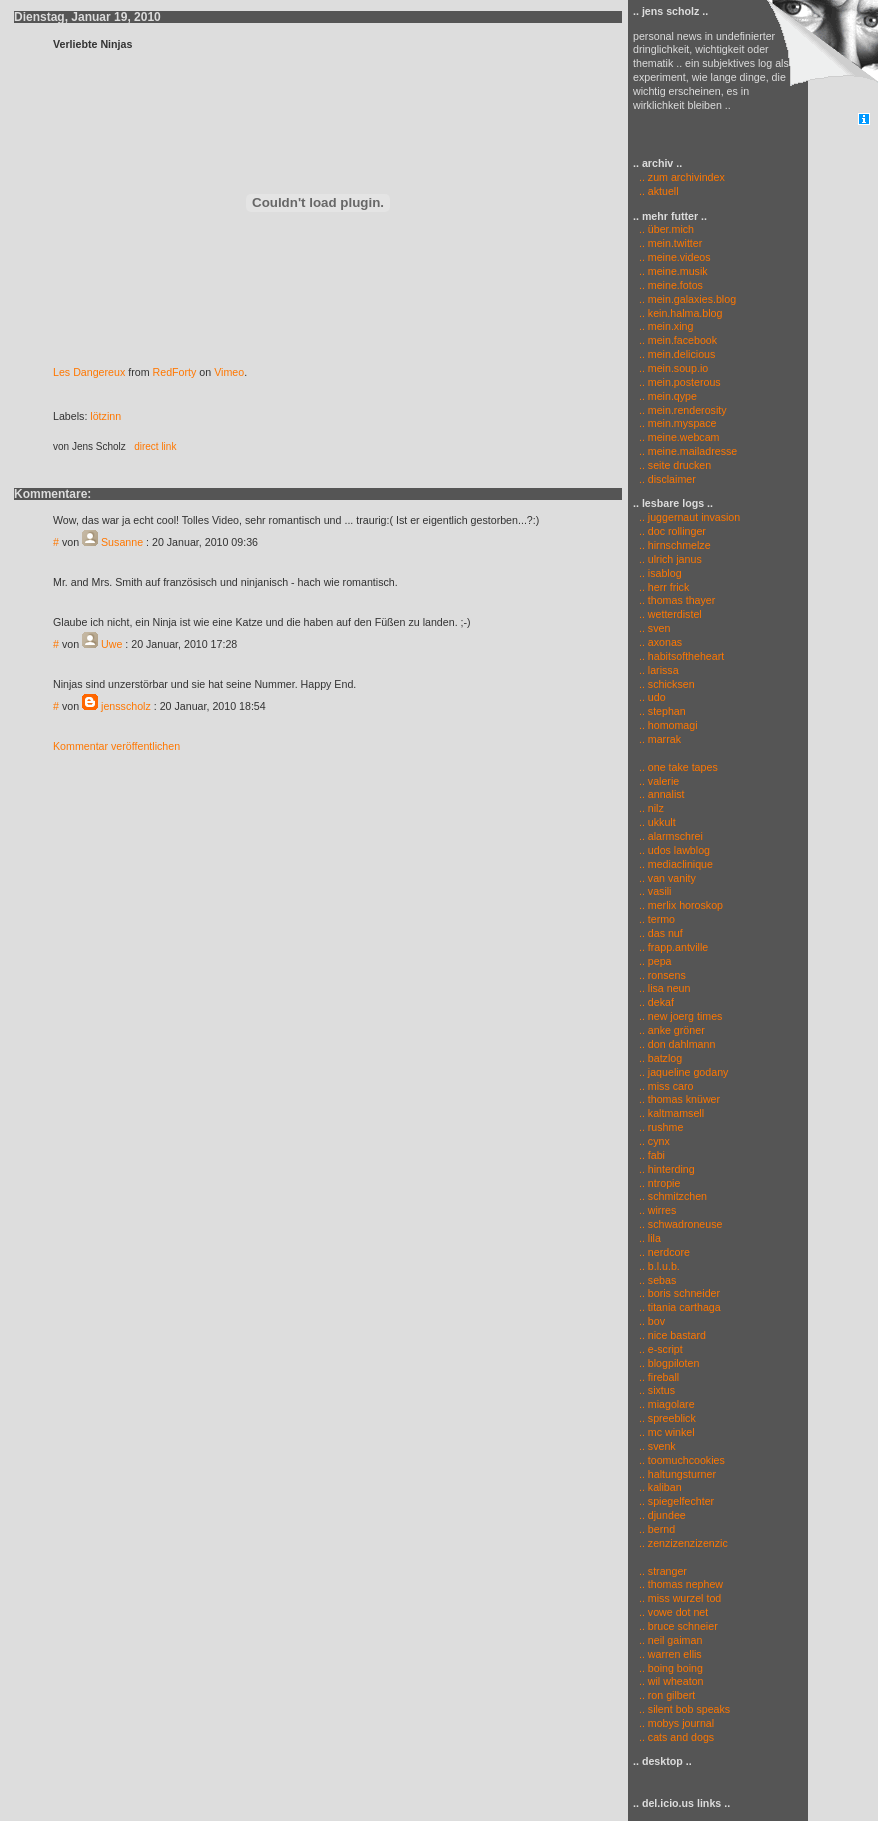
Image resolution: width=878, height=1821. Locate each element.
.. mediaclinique (676, 864)
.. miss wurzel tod (680, 1598)
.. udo (652, 697)
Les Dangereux (89, 372)
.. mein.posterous (680, 382)
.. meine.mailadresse (688, 451)
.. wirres (657, 1210)
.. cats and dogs (676, 1737)
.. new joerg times (681, 1016)
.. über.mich (666, 229)
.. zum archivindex (679, 177)
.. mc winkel (667, 1432)
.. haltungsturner (677, 1474)
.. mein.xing (666, 326)
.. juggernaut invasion (689, 517)
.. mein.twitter (670, 243)
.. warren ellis (670, 1654)
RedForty (175, 372)
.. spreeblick (667, 1418)
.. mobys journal (676, 1723)
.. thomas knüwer (679, 1099)
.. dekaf (656, 1002)
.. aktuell (656, 191)
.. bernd (657, 1529)
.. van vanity (667, 878)
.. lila (650, 1238)
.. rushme (661, 1127)
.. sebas (657, 1280)
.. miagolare (667, 1404)
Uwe (111, 644)
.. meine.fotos (671, 285)
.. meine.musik (673, 271)
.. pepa (655, 961)
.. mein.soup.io (673, 368)
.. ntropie (659, 1183)
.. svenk (657, 1446)
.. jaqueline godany (683, 1072)
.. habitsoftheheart (681, 656)
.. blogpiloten (669, 1363)
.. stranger (663, 1571)
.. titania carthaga (680, 1307)
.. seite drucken (675, 465)
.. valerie (659, 781)
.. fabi (652, 1155)
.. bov (652, 1321)
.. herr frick (664, 587)
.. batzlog (660, 1058)
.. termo (657, 919)
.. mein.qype (668, 396)
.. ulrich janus (670, 559)
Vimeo (229, 372)
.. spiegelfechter (676, 1501)
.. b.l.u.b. (659, 1266)
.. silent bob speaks (684, 1709)
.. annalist (662, 794)
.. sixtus (657, 1390)
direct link (155, 446)
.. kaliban (660, 1487)
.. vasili (655, 891)
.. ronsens (662, 975)
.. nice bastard (672, 1335)
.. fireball (659, 1377)
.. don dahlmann (677, 1044)
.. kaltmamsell (671, 1113)
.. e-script (661, 1349)
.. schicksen (667, 684)
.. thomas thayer (677, 600)
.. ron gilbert (667, 1695)
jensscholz (126, 706)
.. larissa (659, 670)
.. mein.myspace (678, 423)
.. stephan (662, 711)
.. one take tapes (678, 767)
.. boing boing (671, 1668)
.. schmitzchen (673, 1196)
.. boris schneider (679, 1293)
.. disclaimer (667, 479)
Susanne (122, 542)
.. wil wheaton (671, 1681)
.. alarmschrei (671, 836)
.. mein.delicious (677, 354)
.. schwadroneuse (681, 1224)
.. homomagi (668, 725)
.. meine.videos (675, 257)
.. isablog (660, 573)
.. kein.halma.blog (681, 313)
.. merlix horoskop (681, 905)
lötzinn (105, 416)
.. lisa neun (665, 988)
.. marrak (660, 739)
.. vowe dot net (673, 1612)
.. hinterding (667, 1169)
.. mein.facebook (678, 340)
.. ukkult (657, 822)
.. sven (654, 628)
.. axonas (660, 642)
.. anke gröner (672, 1030)
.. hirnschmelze (675, 545)
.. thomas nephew (681, 1584)
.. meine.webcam (679, 437)
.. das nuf (661, 933)
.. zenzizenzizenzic (683, 1543)
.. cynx (654, 1141)
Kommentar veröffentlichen (116, 746)
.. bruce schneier (678, 1626)
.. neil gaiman (670, 1640)
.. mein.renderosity (683, 410)
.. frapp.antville (673, 947)
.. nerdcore (664, 1252)
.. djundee (662, 1515)
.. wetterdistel (670, 614)
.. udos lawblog (674, 850)
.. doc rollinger (672, 531)
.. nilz (651, 808)
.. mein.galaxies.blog (687, 299)
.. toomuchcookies (682, 1460)
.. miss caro (666, 1086)
